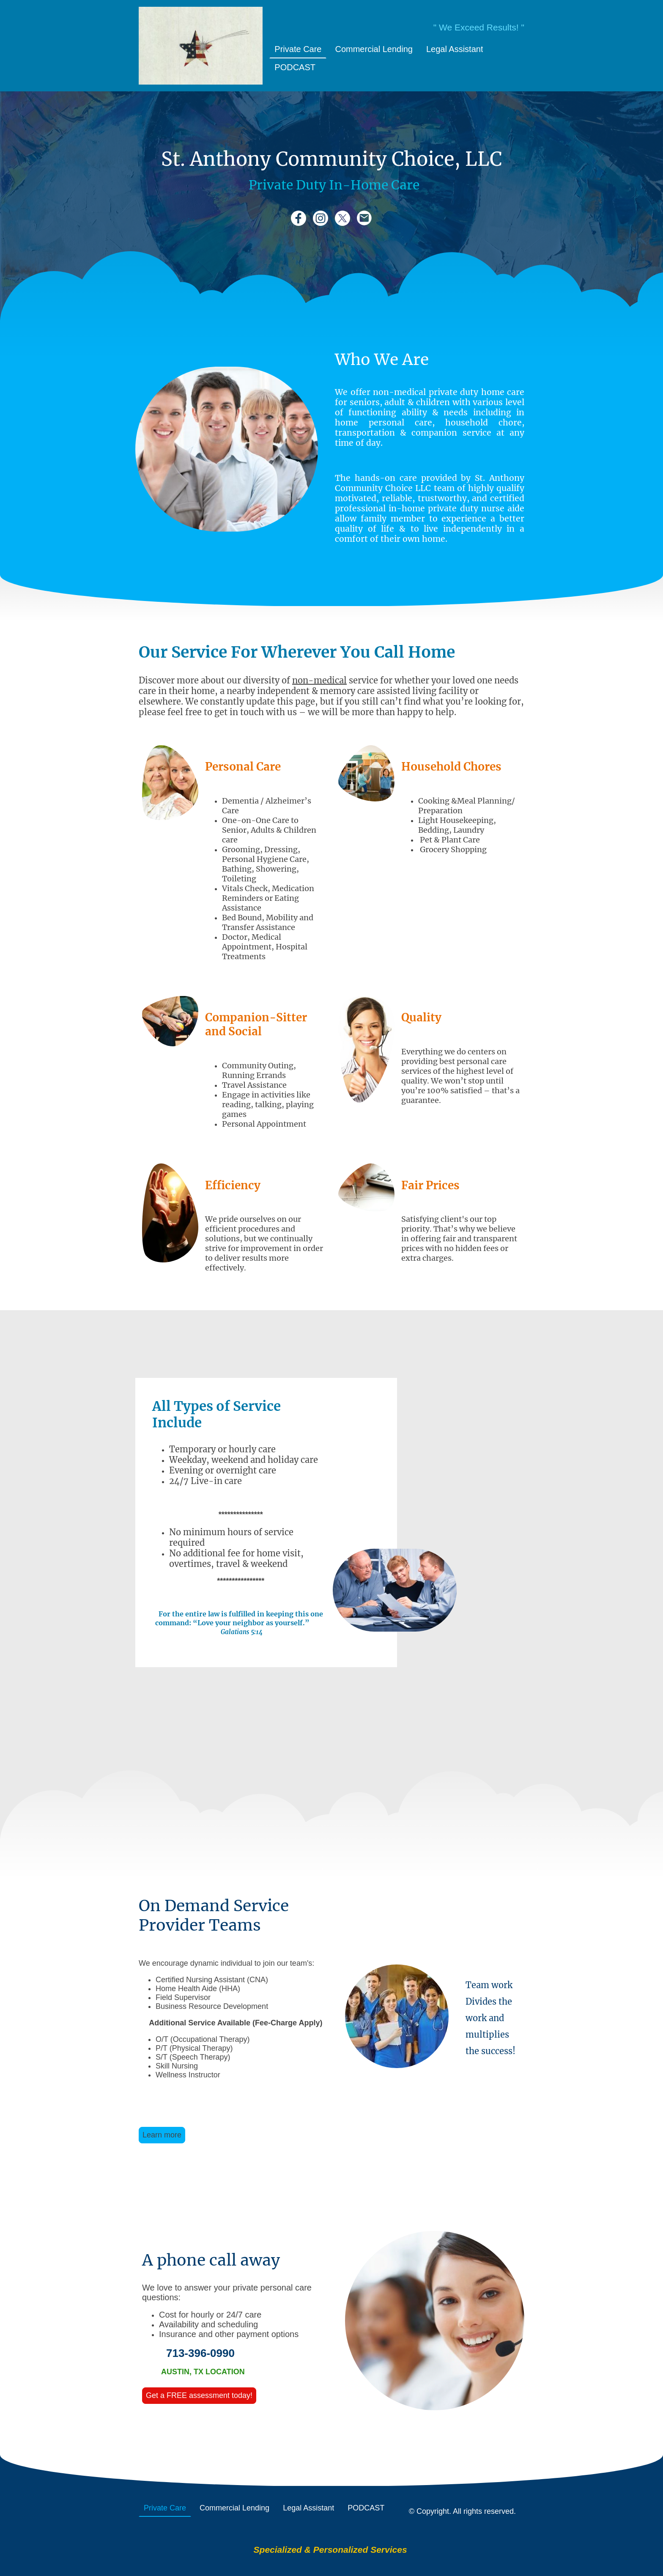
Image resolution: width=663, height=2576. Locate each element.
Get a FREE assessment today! (199, 2395)
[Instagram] (320, 218)
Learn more (161, 2135)
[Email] (364, 218)
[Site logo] (201, 46)
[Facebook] (298, 218)
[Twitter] (342, 218)
